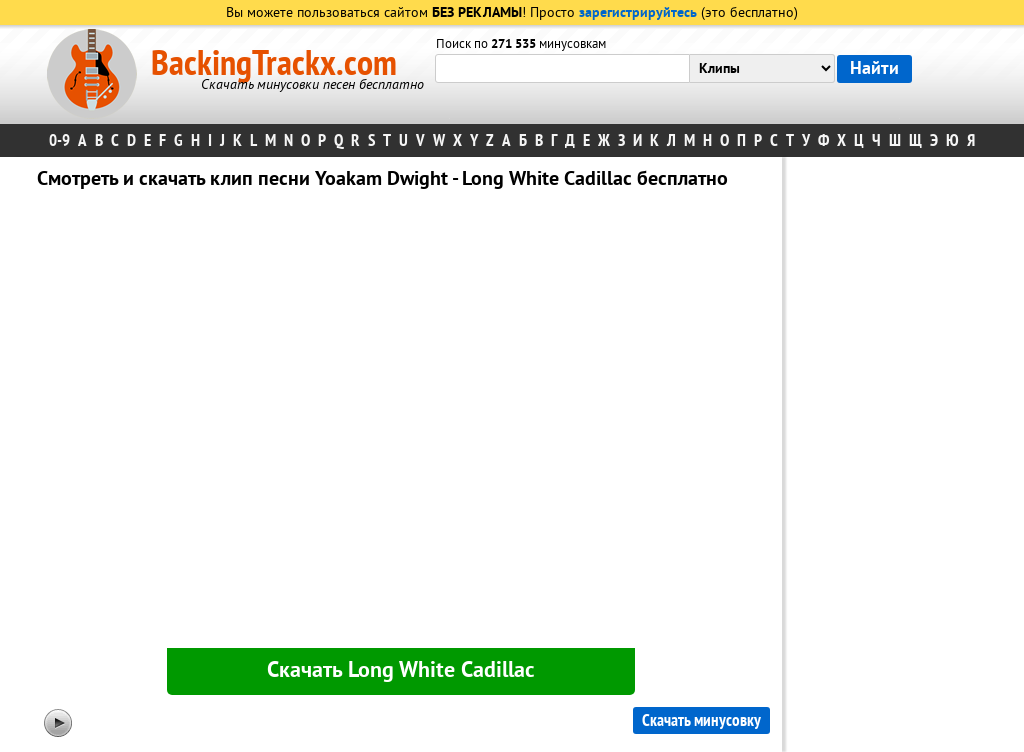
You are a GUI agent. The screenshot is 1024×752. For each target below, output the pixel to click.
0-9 (59, 140)
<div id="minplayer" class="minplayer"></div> (401, 423)
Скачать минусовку (701, 720)
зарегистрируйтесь (638, 13)
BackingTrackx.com (274, 64)
